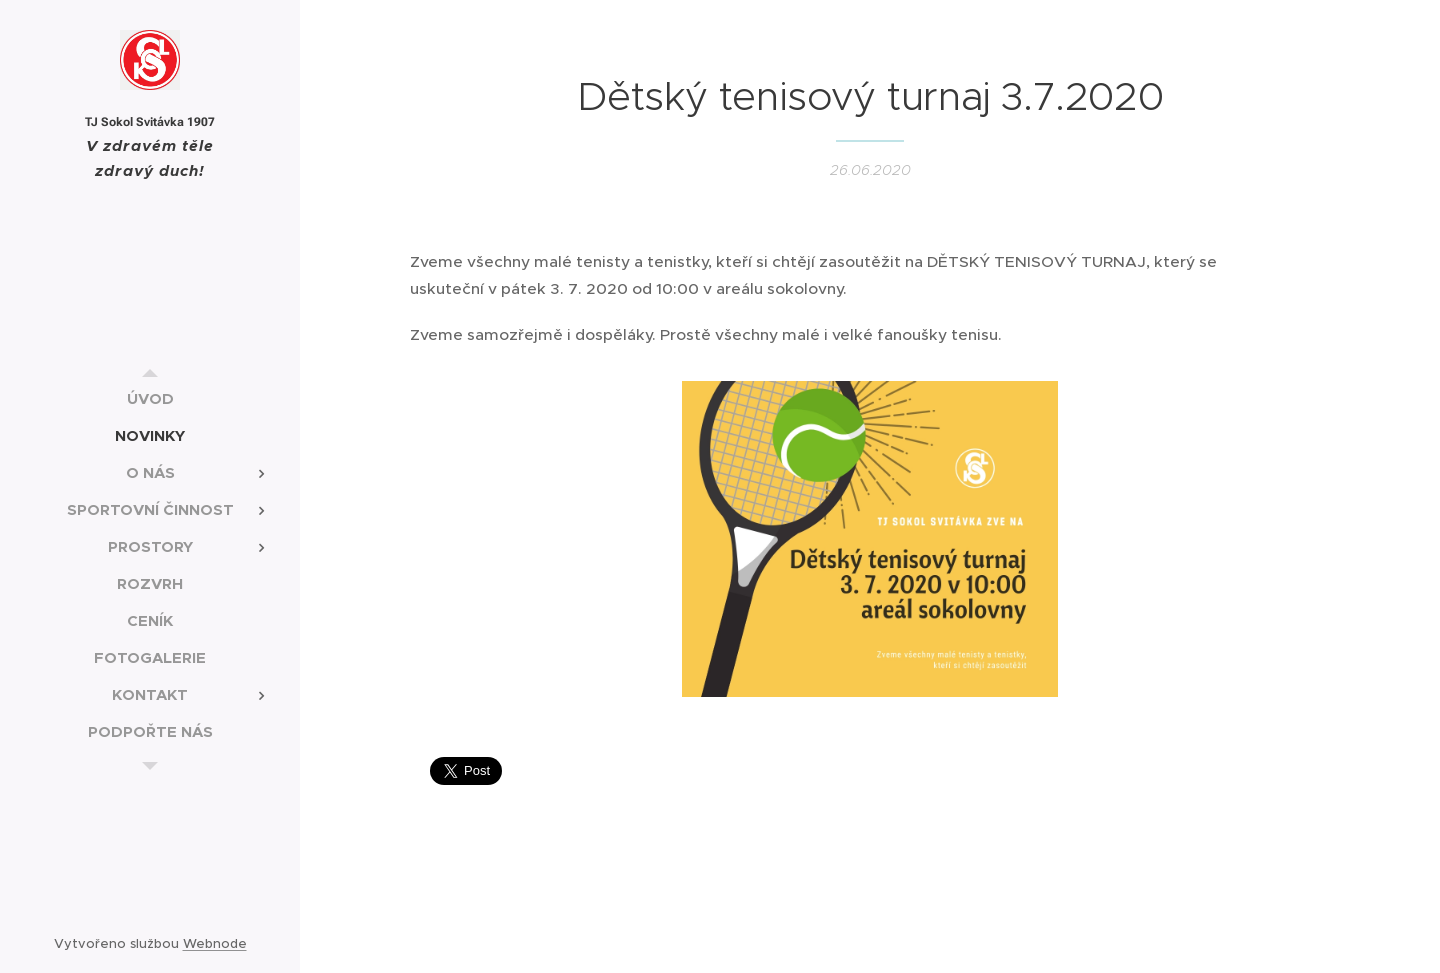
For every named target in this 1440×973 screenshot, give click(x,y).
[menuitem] (150, 398)
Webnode (215, 943)
